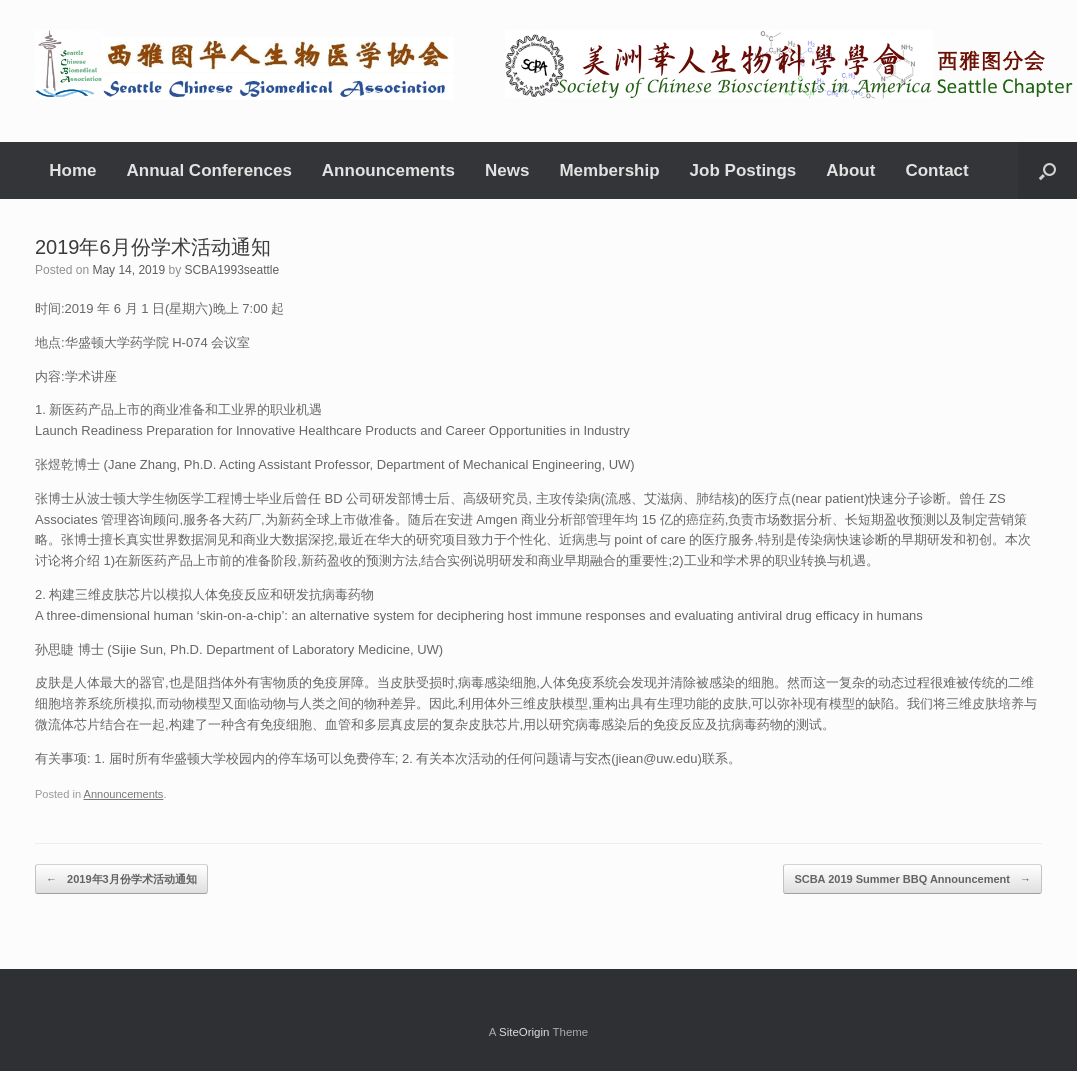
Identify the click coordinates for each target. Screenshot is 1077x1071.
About (850, 170)
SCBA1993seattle (231, 270)
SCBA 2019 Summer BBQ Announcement (912, 879)
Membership (609, 170)
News (507, 170)
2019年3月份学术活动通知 (121, 879)
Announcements (388, 170)
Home (72, 170)
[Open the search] (1047, 170)
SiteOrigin (524, 1032)
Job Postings (743, 170)
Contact (936, 170)
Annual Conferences (209, 170)
